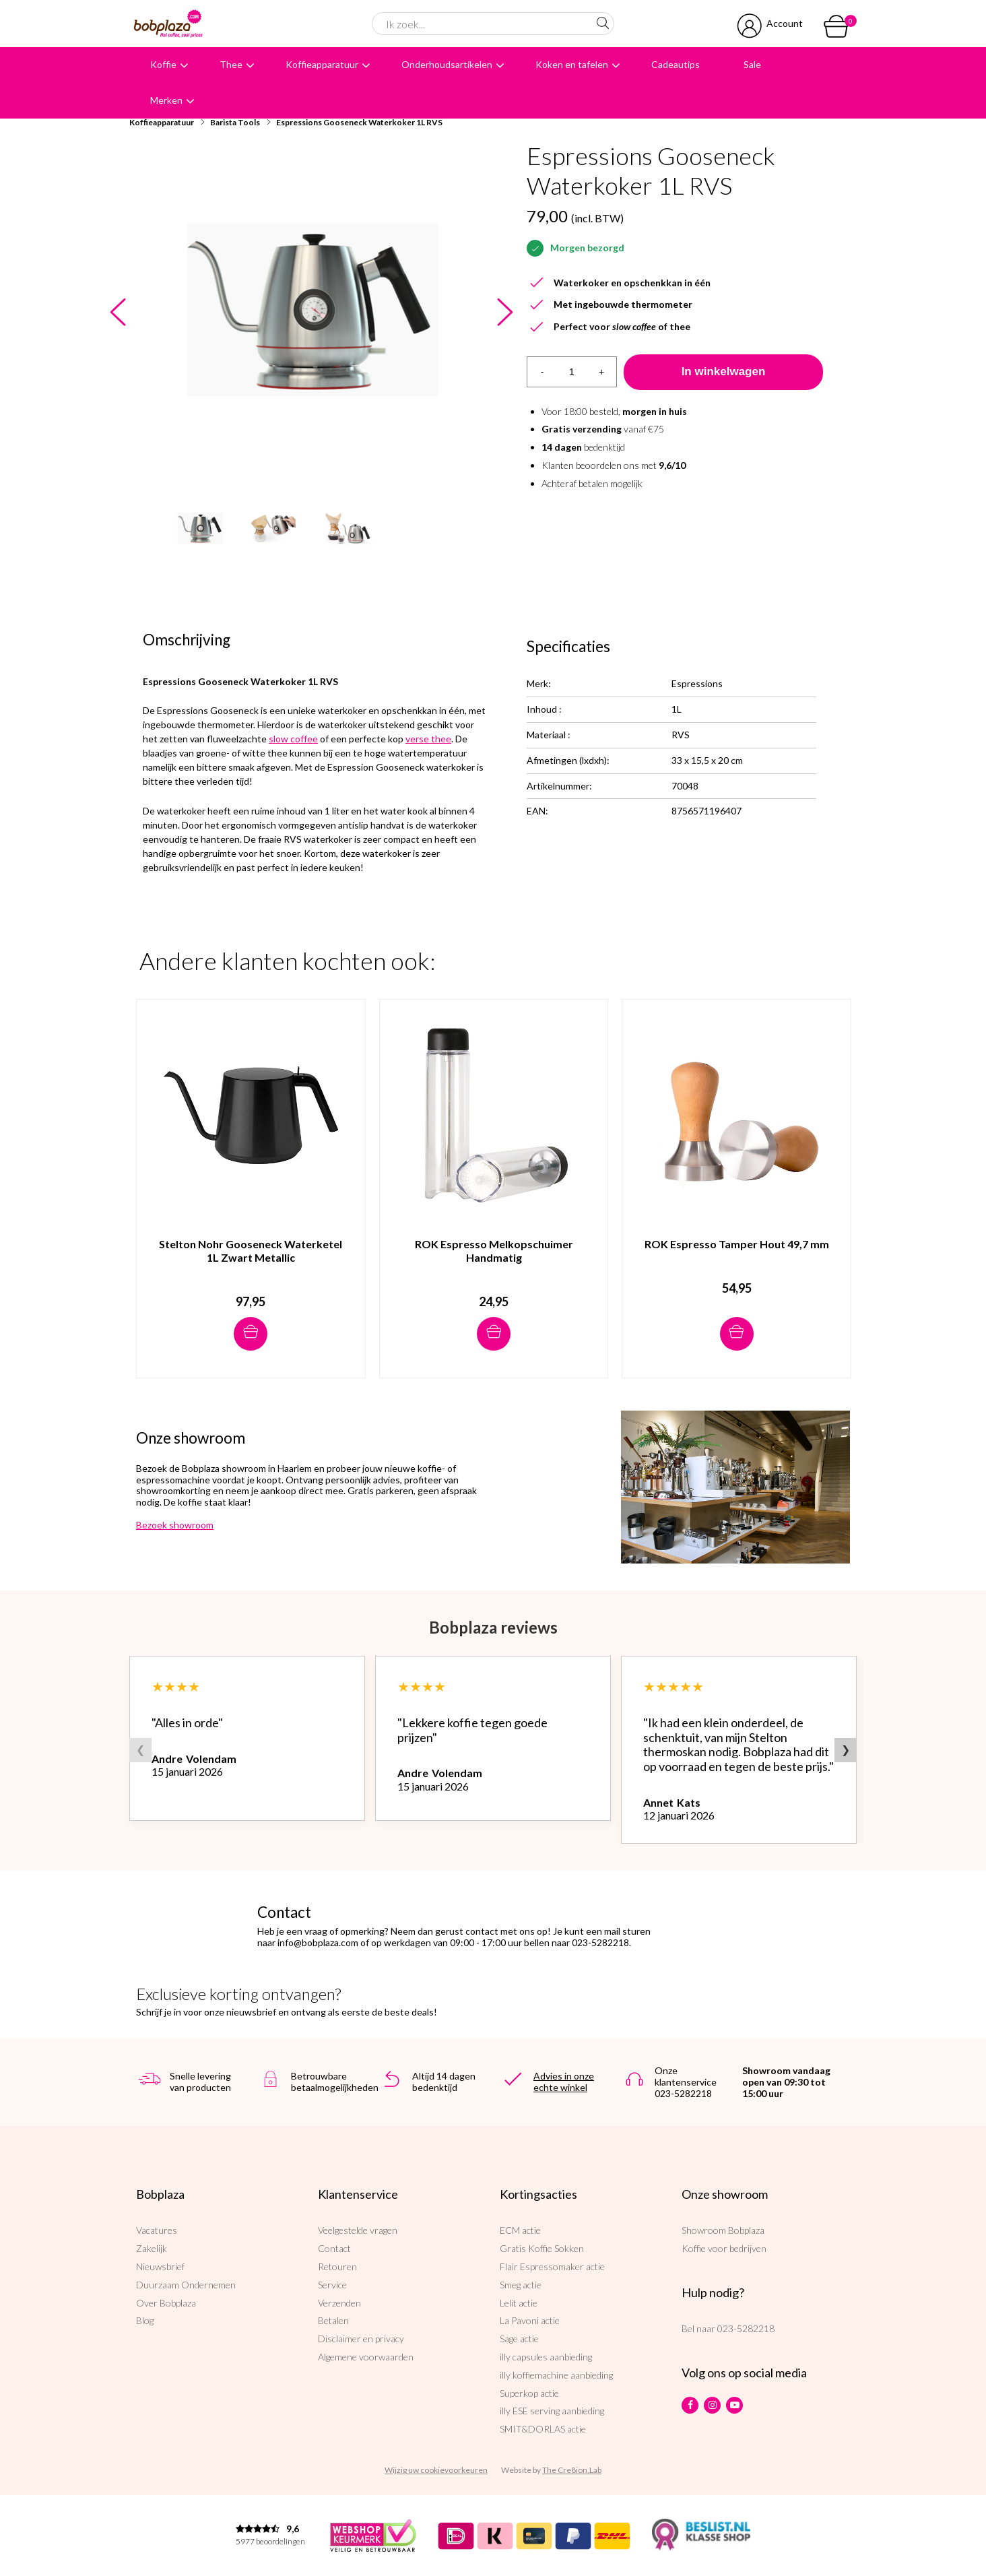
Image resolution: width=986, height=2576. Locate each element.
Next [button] (504, 312)
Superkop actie (529, 2393)
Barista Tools (235, 122)
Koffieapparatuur (322, 64)
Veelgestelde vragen (357, 2230)
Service (332, 2284)
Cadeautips (675, 64)
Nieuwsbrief (160, 2266)
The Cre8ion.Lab (571, 2470)
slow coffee (293, 738)
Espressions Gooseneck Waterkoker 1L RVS (359, 122)
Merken (166, 100)
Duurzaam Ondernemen (186, 2284)
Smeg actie (520, 2284)
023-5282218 (746, 2328)
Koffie (163, 64)
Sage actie (519, 2338)
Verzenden (339, 2303)
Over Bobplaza (166, 2303)
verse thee (428, 738)
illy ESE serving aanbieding (552, 2410)
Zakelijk (151, 2248)
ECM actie (520, 2230)
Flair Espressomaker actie (552, 2266)
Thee (231, 64)
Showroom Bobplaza (723, 2230)
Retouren (337, 2266)
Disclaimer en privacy (361, 2338)
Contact (334, 2248)
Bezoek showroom (174, 1525)
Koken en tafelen (571, 64)
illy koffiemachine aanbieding (556, 2375)
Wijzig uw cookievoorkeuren (436, 2470)
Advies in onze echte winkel (563, 2081)
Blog (145, 2320)
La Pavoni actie (530, 2320)
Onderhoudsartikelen (446, 64)
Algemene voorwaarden (366, 2356)
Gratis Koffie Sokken (542, 2248)
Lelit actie (518, 2303)
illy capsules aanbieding (546, 2356)
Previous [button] (117, 312)
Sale (752, 64)
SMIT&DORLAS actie (543, 2429)
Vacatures (156, 2230)
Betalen (333, 2320)
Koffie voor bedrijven (724, 2248)
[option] (311, 309)
